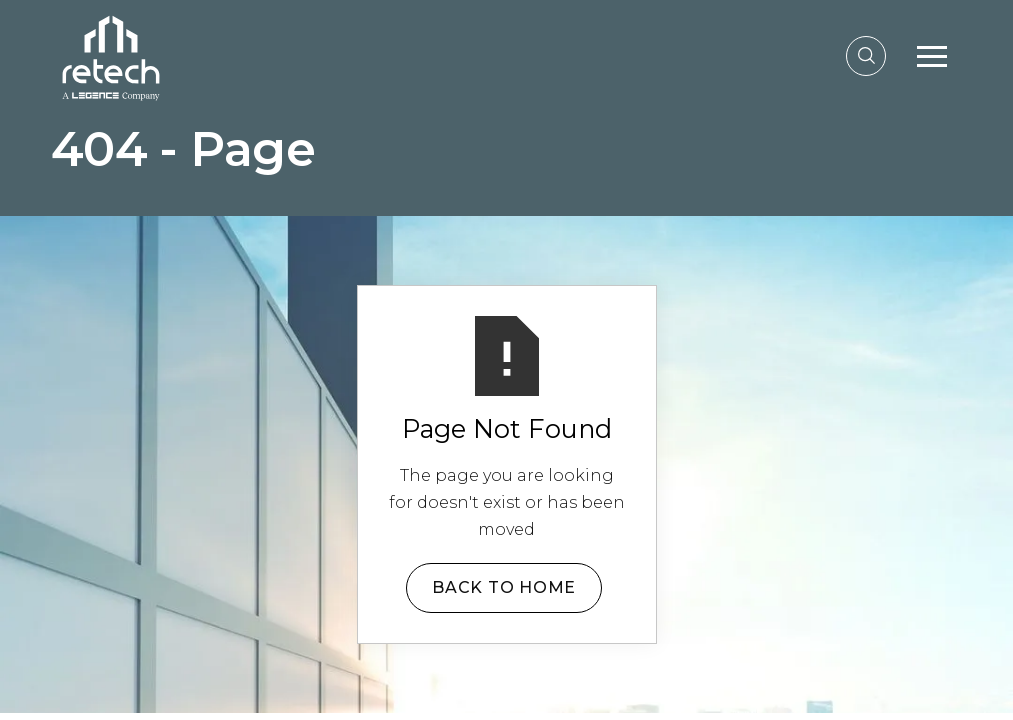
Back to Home (504, 587)
